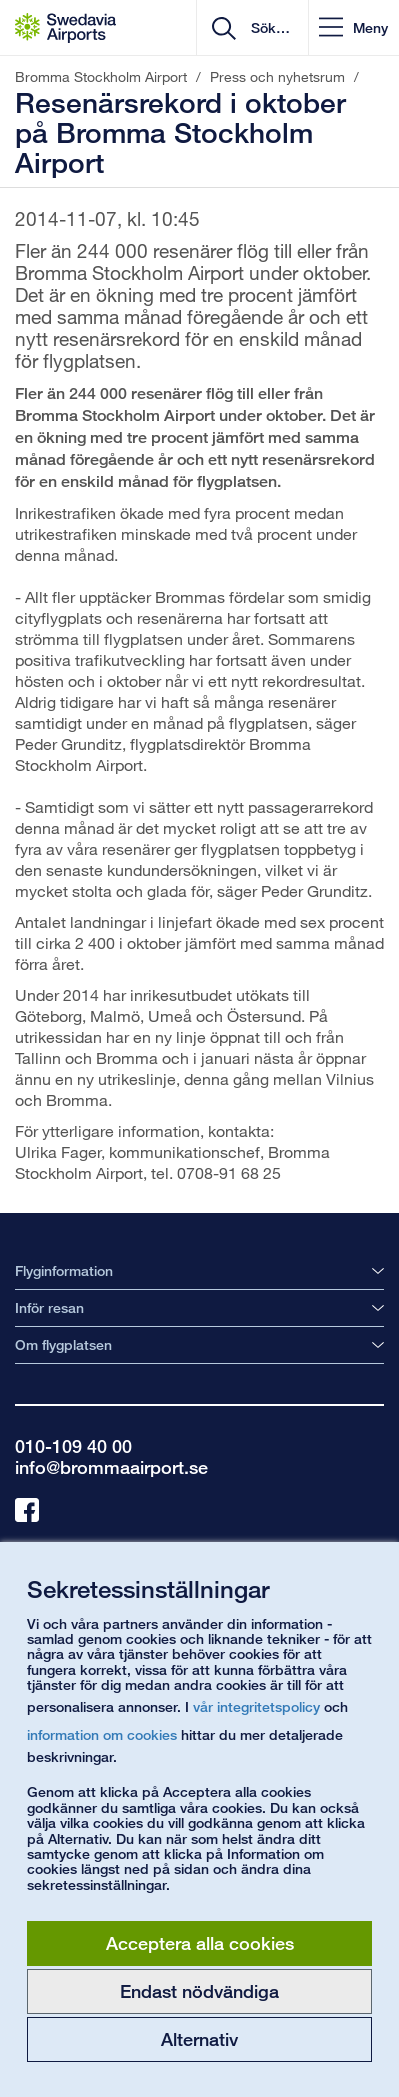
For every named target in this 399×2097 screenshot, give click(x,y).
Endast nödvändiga (199, 1991)
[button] (353, 27)
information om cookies (102, 1734)
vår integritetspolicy (256, 1706)
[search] (268, 28)
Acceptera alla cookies (200, 1943)
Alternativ (199, 2039)
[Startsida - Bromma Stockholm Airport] (65, 28)
